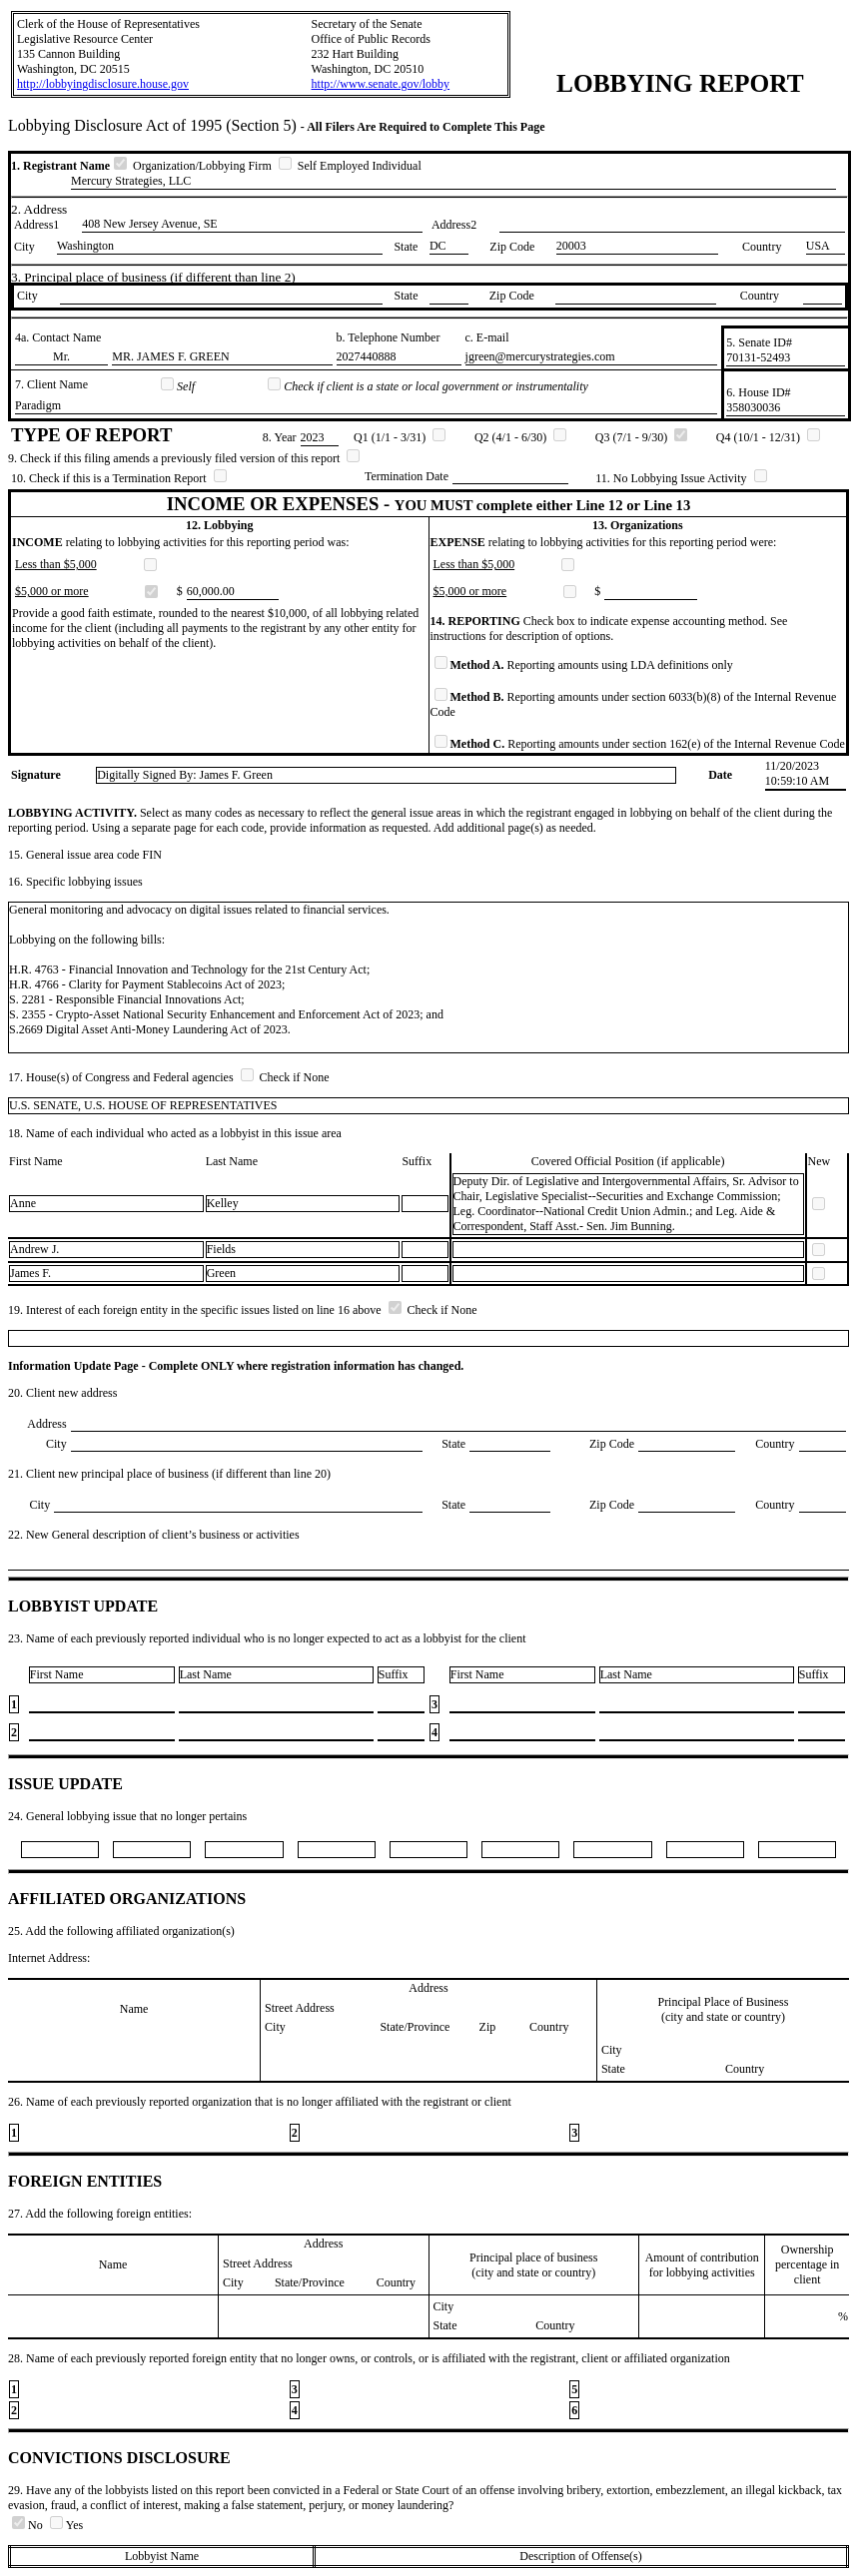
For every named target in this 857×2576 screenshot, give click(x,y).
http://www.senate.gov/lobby (381, 84)
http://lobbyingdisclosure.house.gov (103, 84)
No (29, 2525)
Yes (66, 2525)
